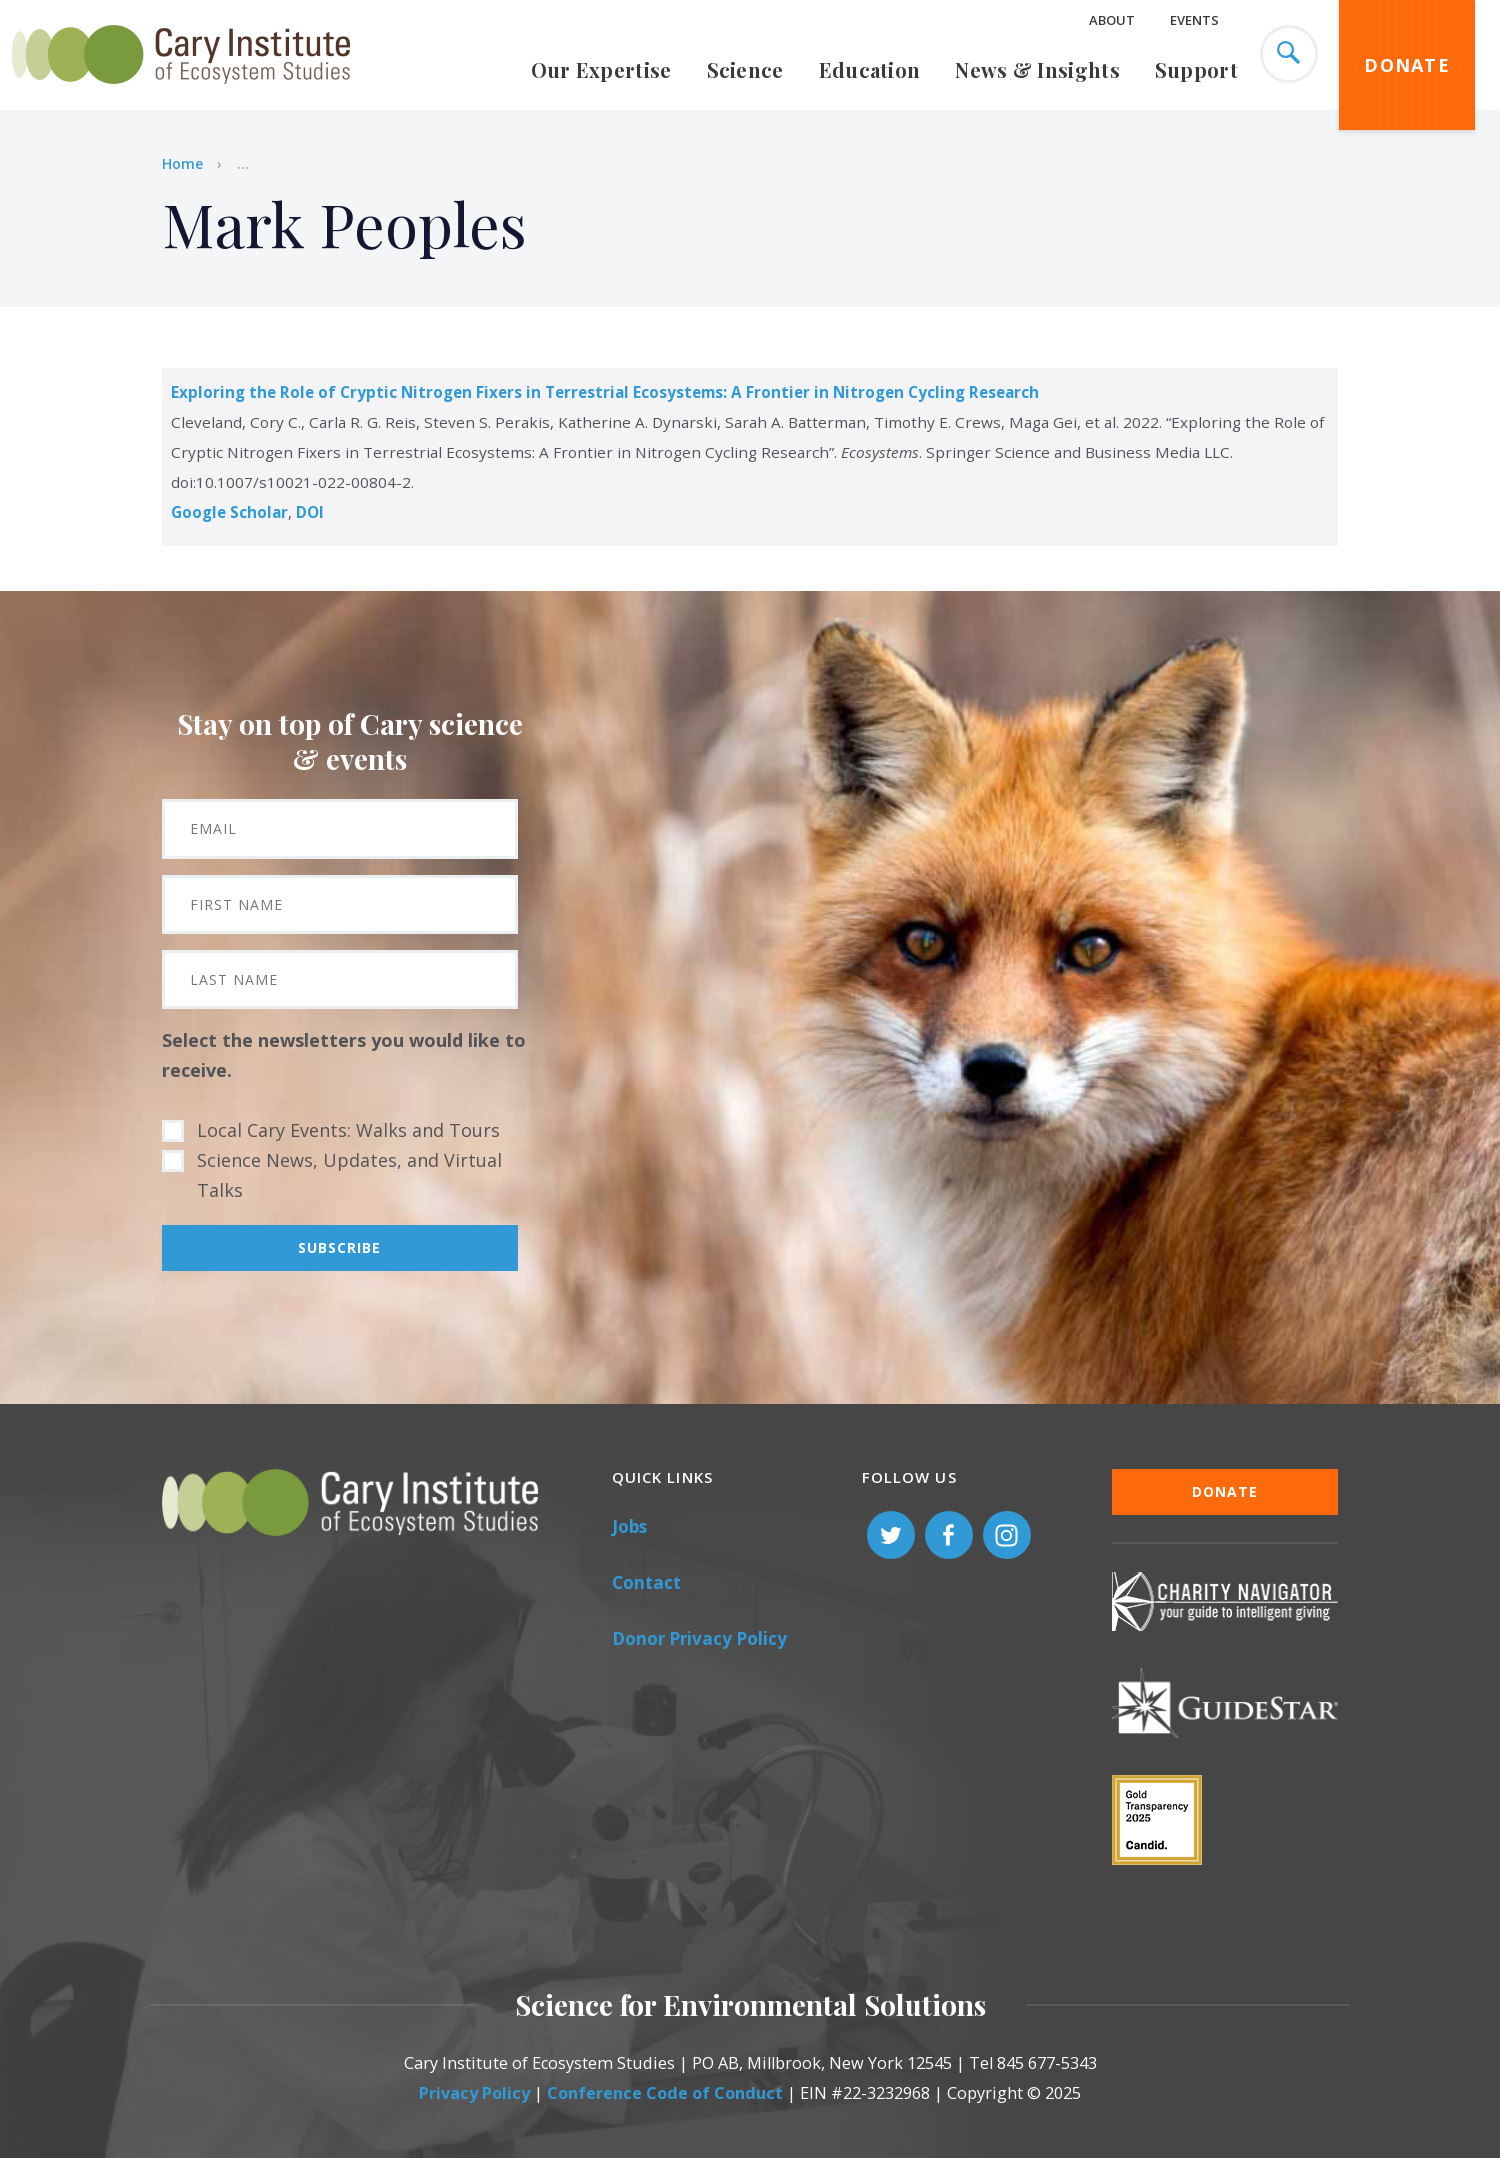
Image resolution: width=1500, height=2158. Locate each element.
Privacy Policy (474, 2093)
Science (745, 69)
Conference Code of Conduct (665, 2093)
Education (870, 69)
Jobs (629, 1526)
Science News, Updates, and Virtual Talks (349, 1175)
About (1112, 20)
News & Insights (1037, 69)
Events (1194, 20)
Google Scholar (229, 512)
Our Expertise (601, 69)
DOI (310, 512)
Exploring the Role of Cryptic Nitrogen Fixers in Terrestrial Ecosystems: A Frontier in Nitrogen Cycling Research (605, 392)
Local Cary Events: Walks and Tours (348, 1130)
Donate (1407, 65)
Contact (646, 1582)
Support (1196, 69)
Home (182, 163)
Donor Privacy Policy (699, 1638)
